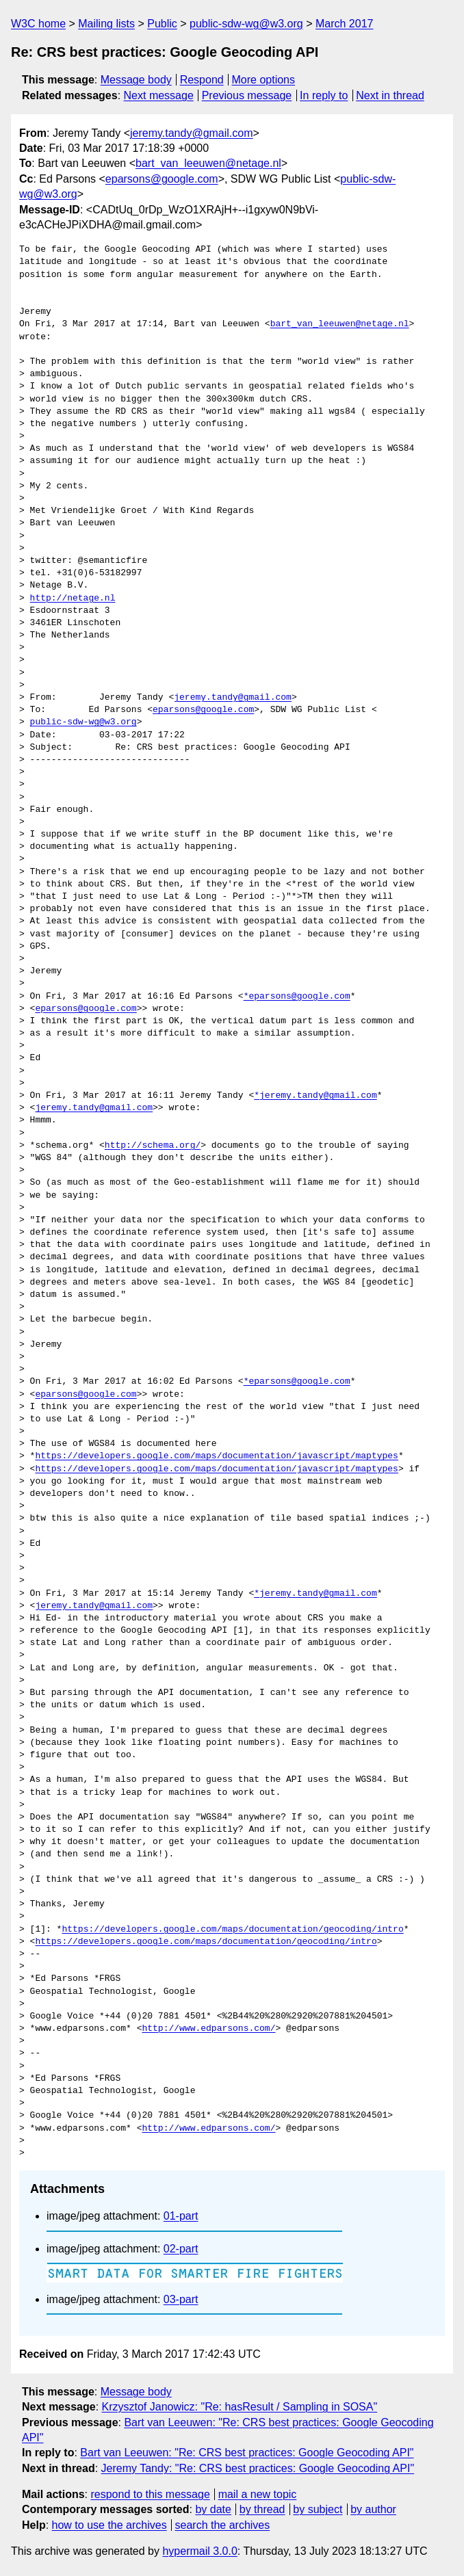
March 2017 (344, 23)
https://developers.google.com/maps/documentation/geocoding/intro (232, 1929)
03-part (181, 2299)
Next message (159, 95)
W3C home (38, 23)
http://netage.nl (73, 598)
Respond (202, 80)
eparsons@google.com (161, 179)
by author (373, 2509)
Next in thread (390, 95)
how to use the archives (109, 2525)
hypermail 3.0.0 (199, 2551)
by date (213, 2509)
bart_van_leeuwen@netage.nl (208, 163)
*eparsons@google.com (297, 996)
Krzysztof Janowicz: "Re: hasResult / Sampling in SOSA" (240, 2407)
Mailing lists (106, 23)
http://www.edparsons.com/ (208, 2029)
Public (162, 23)
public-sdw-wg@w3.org (246, 23)
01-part (181, 2216)
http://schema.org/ (153, 1146)
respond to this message (149, 2494)
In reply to (324, 95)
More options (264, 80)
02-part (181, 2249)
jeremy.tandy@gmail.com (191, 133)
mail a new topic (257, 2494)
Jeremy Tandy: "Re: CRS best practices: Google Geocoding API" (258, 2468)
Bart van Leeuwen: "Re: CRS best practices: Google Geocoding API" (246, 2452)
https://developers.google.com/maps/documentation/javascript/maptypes (216, 1456)
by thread (262, 2509)
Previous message (247, 95)
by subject (317, 2509)
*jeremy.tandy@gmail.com (315, 1096)
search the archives (222, 2525)
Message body (136, 80)
